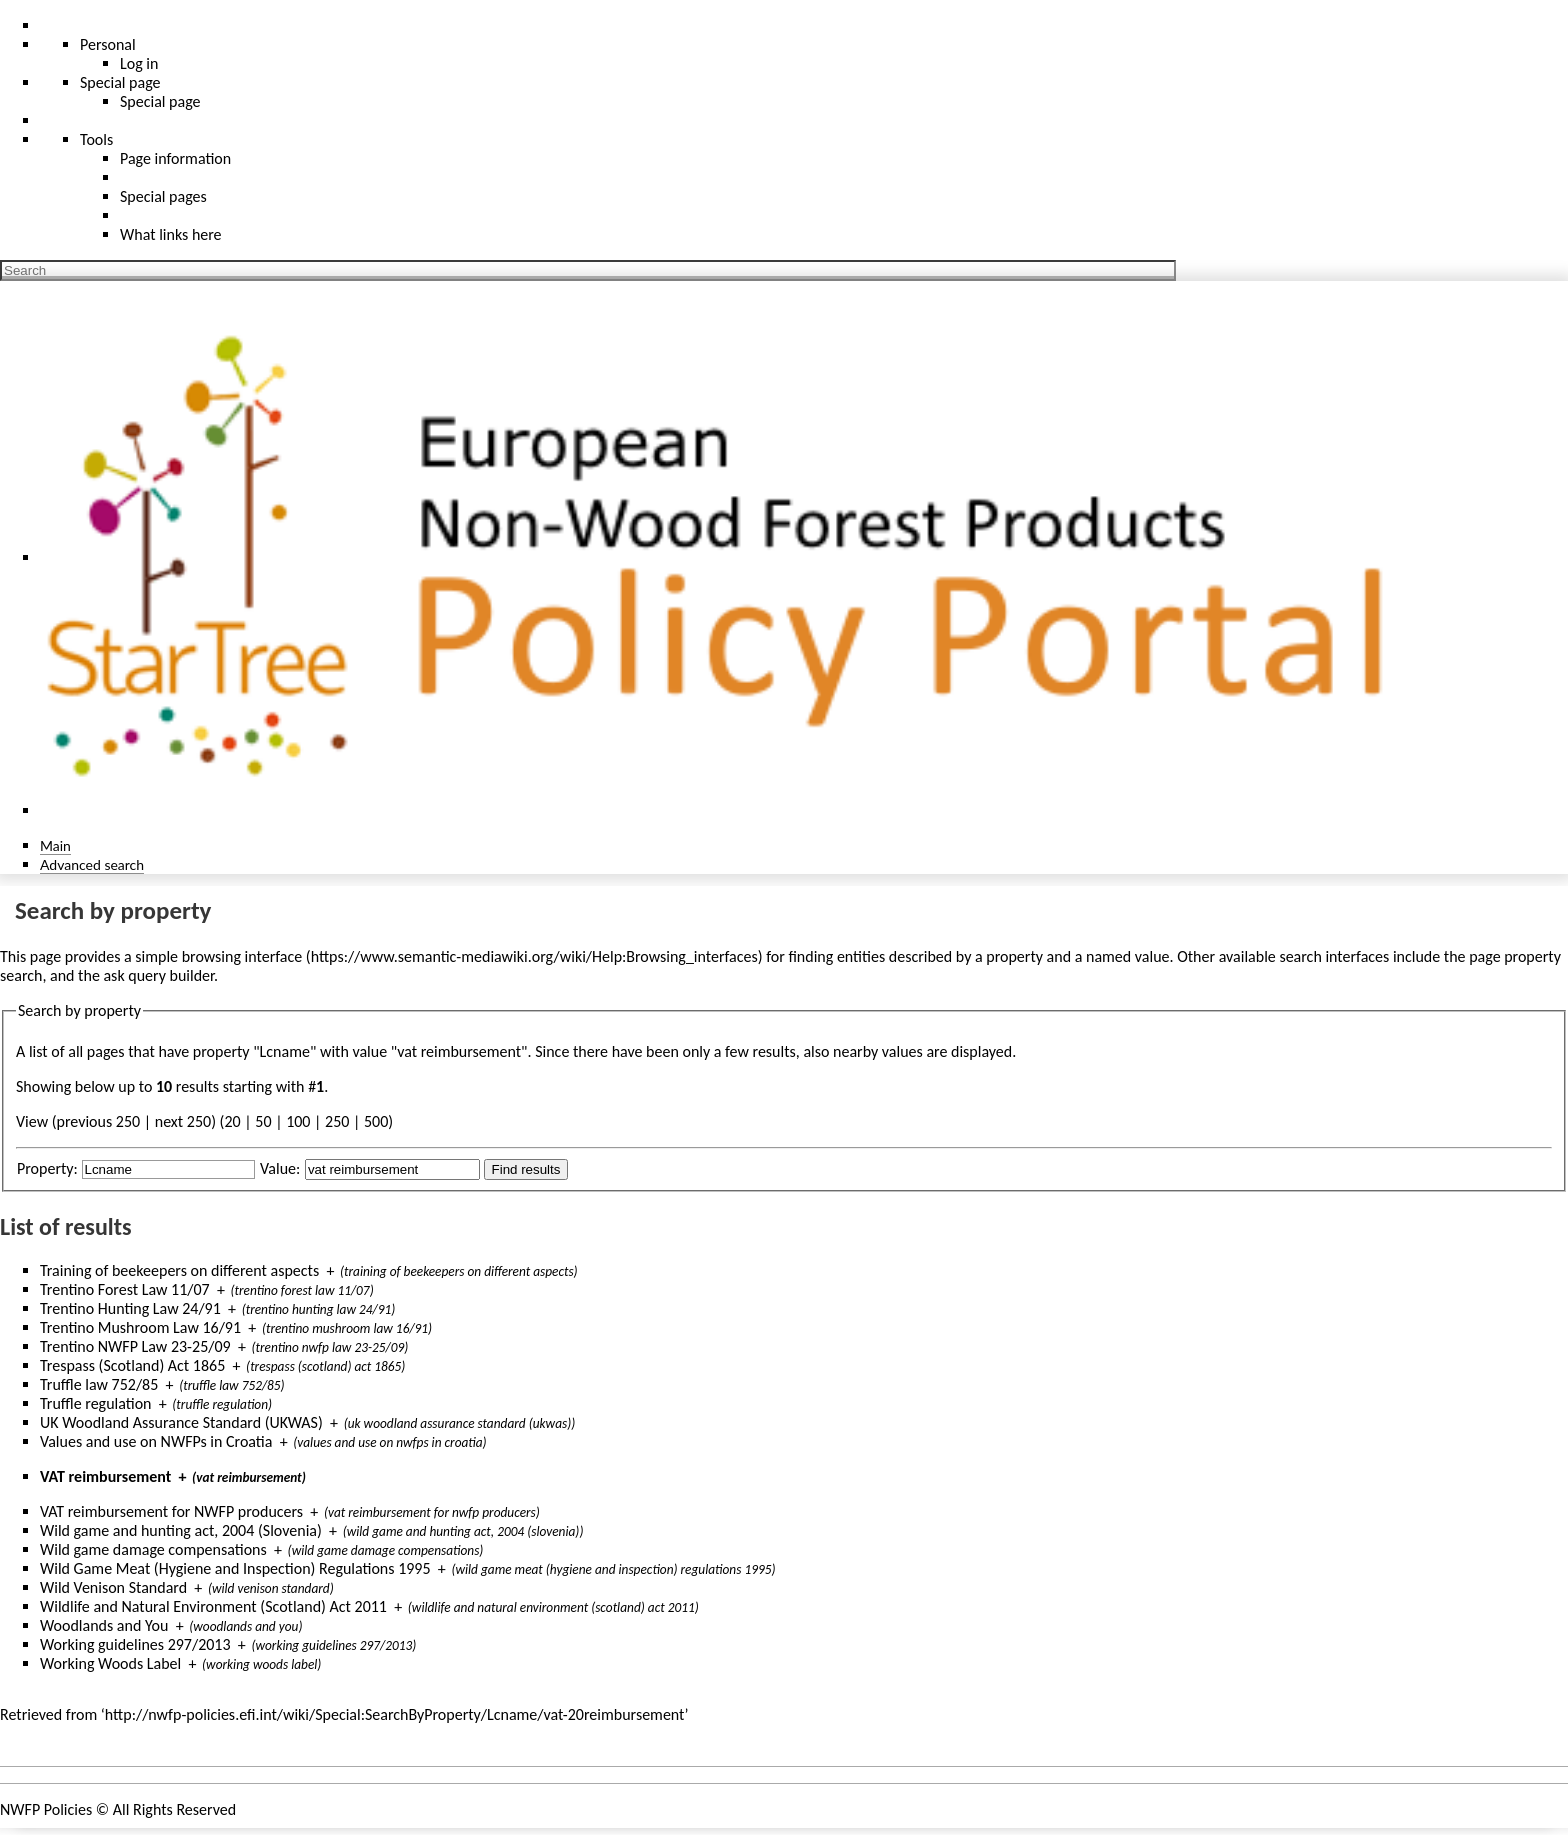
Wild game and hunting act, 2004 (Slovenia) (181, 1530)
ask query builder (158, 975)
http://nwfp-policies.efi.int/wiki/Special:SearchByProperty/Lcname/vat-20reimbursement (395, 1714)
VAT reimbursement (105, 1476)
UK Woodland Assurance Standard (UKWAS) (181, 1422)
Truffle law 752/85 (99, 1384)
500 (376, 1121)
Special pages (163, 196)
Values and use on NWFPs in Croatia (156, 1441)
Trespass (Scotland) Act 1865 (132, 1365)
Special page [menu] (120, 82)
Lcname (285, 1051)
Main (55, 845)
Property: (47, 1168)
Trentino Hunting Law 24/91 (130, 1308)
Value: (280, 1168)
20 (232, 1121)
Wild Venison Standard (113, 1587)
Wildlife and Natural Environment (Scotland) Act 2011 (213, 1606)
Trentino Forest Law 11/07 (125, 1289)
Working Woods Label (110, 1663)
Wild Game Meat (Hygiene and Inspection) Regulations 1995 (235, 1568)
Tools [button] (96, 139)
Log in (139, 63)
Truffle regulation (96, 1403)
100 (298, 1121)
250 (337, 1121)
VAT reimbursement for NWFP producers (171, 1511)
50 (263, 1121)
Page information (175, 158)
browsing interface (242, 956)
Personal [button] (108, 44)
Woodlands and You (104, 1625)
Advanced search (92, 864)
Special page (160, 101)
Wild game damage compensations (153, 1549)
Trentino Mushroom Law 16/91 (140, 1327)
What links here (171, 234)
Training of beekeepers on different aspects (179, 1270)
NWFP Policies (46, 1809)
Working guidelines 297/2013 (135, 1644)
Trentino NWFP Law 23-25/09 (135, 1346)
